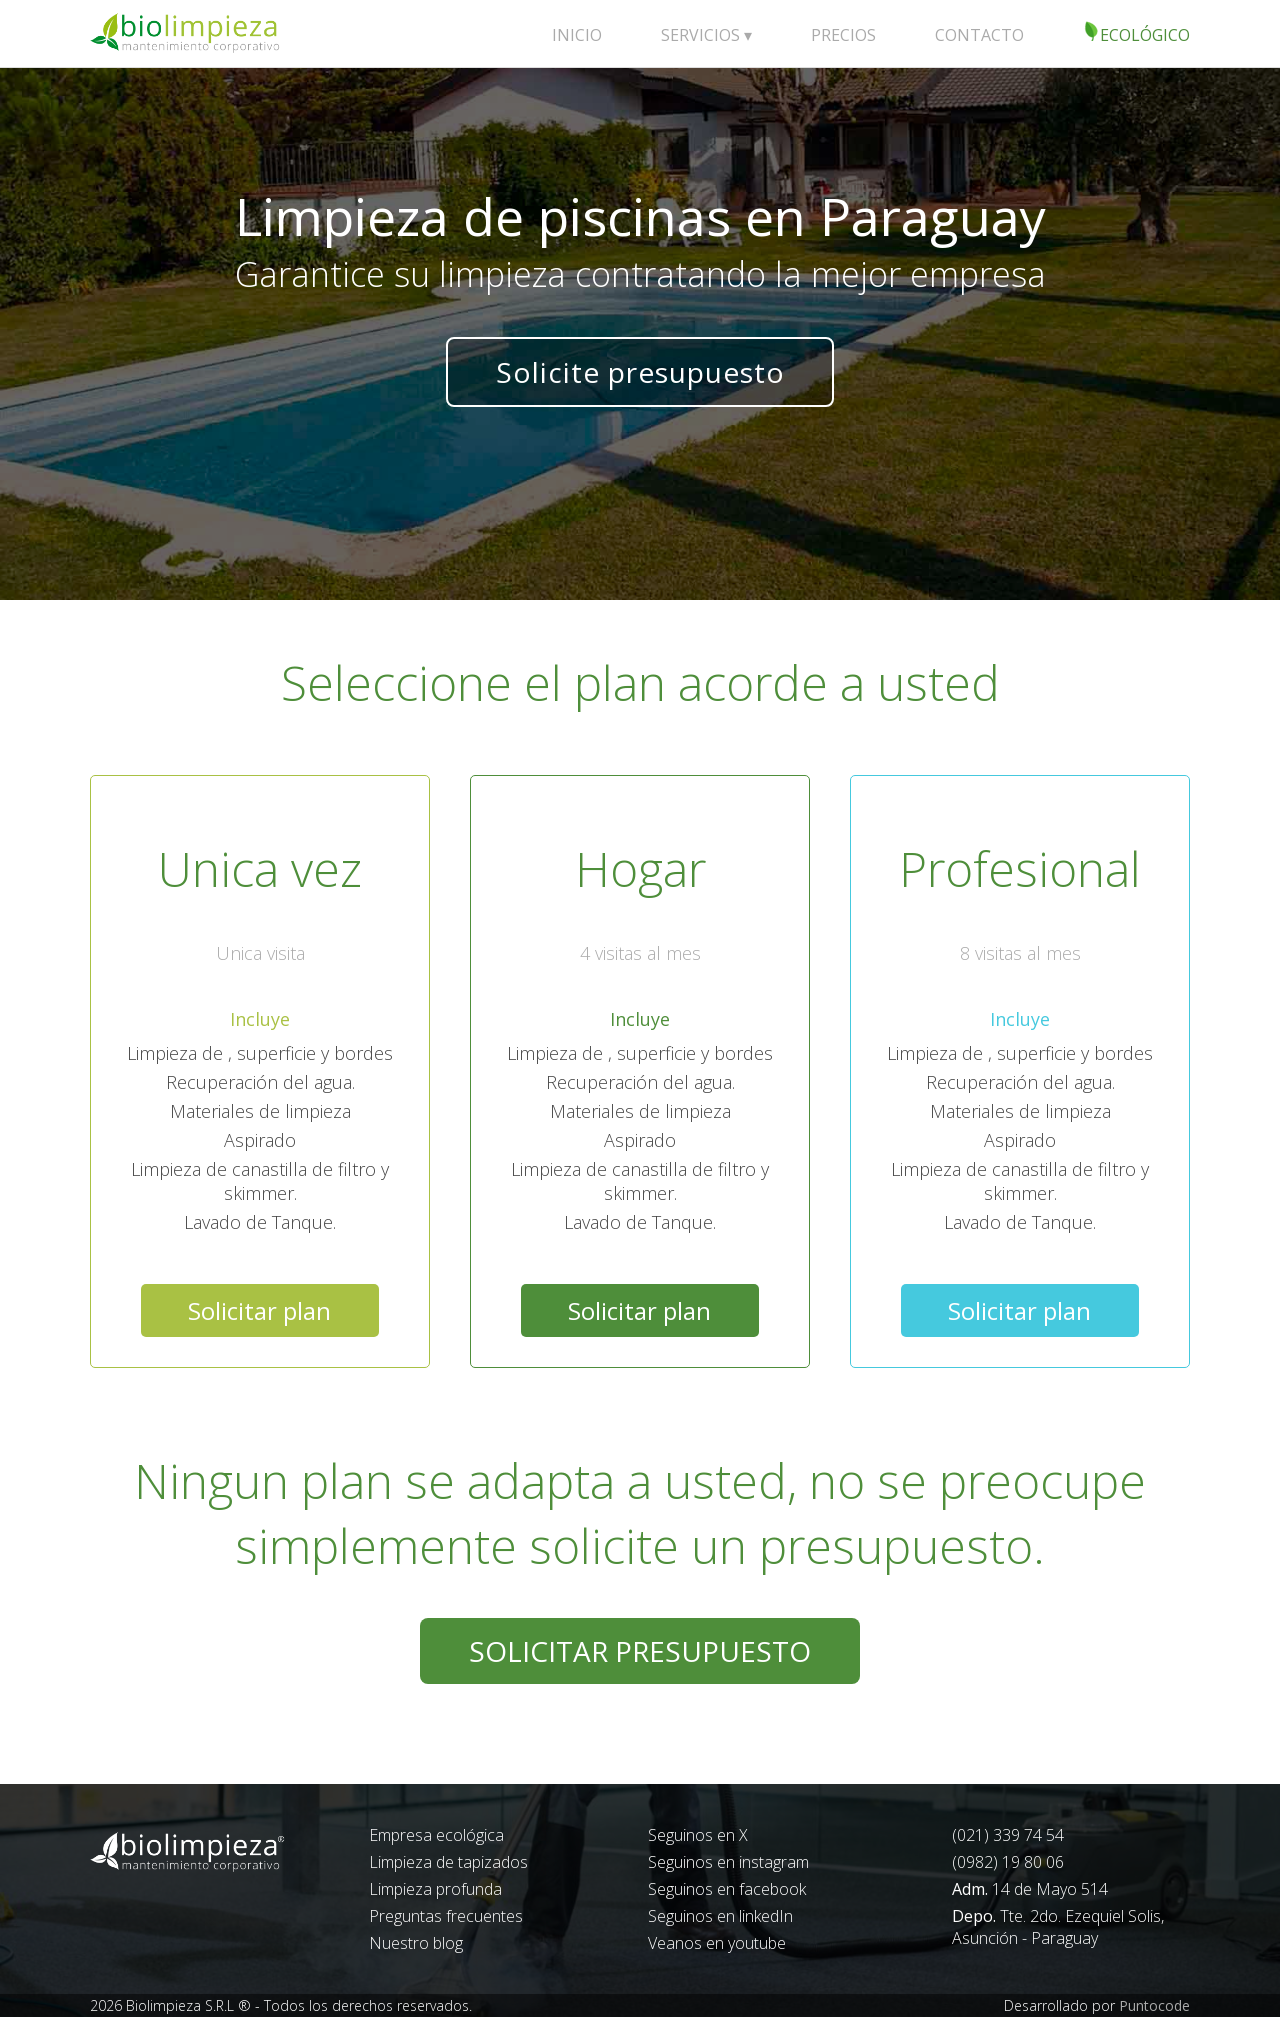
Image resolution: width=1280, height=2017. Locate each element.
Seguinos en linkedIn (720, 1916)
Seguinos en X (698, 1835)
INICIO (577, 35)
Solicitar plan (259, 1310)
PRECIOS (843, 35)
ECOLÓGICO (1136, 33)
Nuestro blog (416, 1943)
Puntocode (1154, 2005)
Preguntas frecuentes (446, 1916)
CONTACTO (979, 35)
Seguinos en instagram (728, 1862)
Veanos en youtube (717, 1943)
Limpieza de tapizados (448, 1862)
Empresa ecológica (436, 1835)
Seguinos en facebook (727, 1889)
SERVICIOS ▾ (706, 35)
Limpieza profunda (435, 1889)
